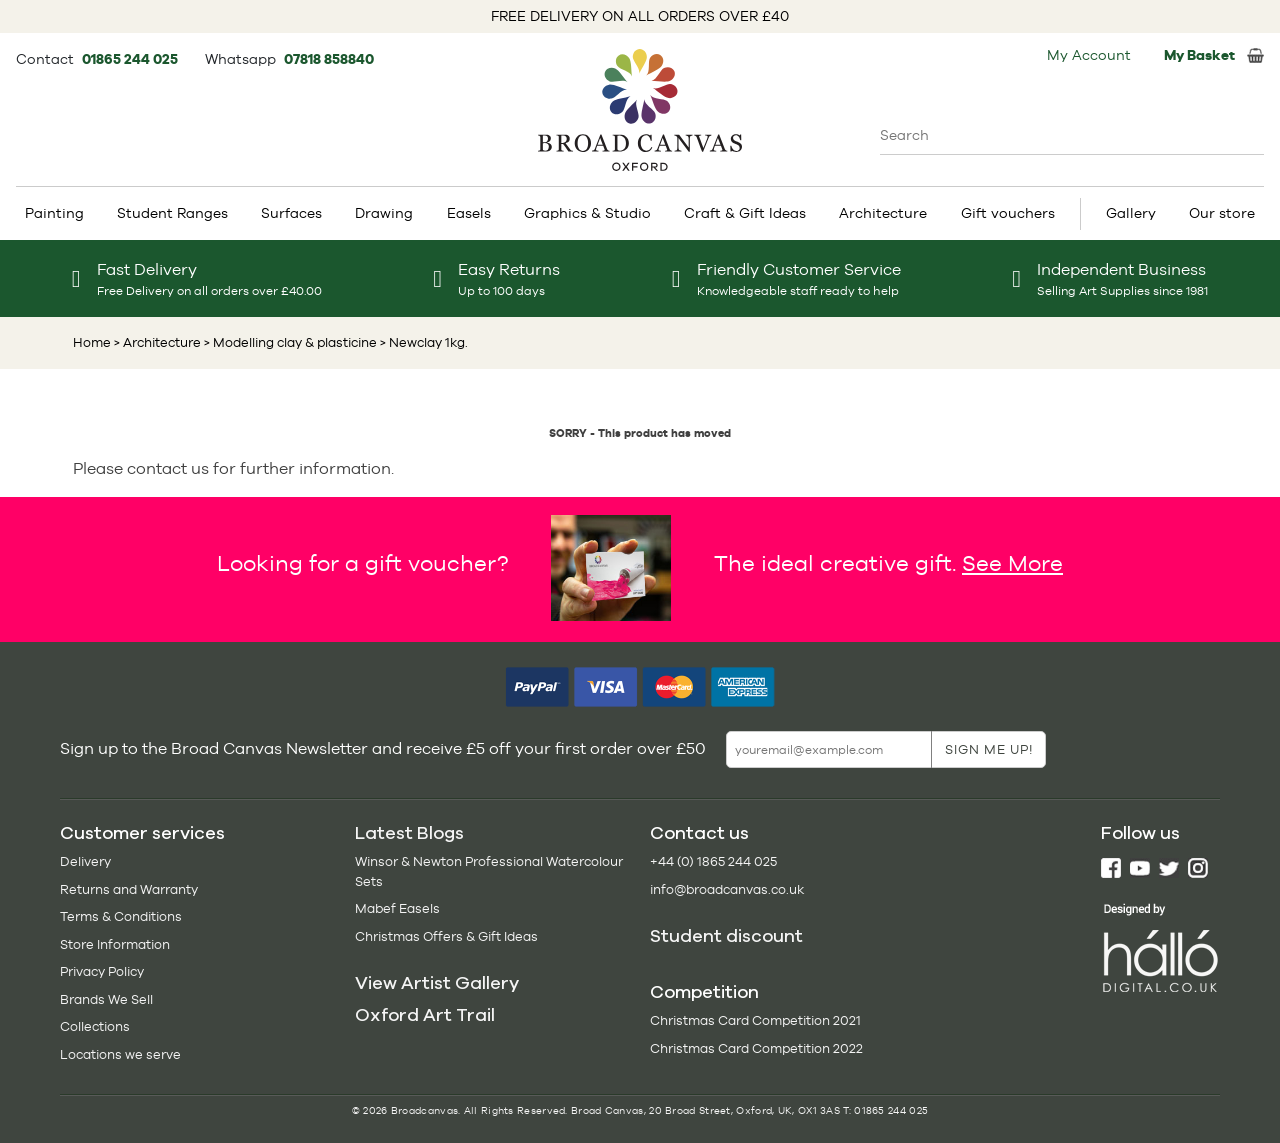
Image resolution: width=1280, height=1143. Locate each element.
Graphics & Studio (587, 213)
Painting (54, 213)
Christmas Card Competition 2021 (755, 1020)
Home (92, 342)
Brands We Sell (106, 999)
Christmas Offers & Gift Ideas (446, 936)
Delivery (85, 861)
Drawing (384, 213)
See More (1012, 563)
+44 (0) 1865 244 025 (713, 861)
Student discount (726, 936)
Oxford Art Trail (425, 1015)
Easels (469, 213)
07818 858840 (329, 59)
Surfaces (291, 213)
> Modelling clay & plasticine (289, 342)
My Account (1089, 55)
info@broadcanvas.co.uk (727, 889)
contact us (168, 468)
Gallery (1131, 213)
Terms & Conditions (121, 916)
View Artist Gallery (437, 983)
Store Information (115, 944)
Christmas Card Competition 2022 (756, 1048)
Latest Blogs (409, 833)
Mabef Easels (397, 908)
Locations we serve (120, 1054)
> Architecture (157, 342)
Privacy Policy (102, 971)
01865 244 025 (131, 59)
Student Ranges (172, 213)
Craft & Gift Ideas (745, 213)
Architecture (883, 213)
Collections (95, 1026)
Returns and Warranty (129, 889)
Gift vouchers (1008, 213)
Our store (1222, 213)
